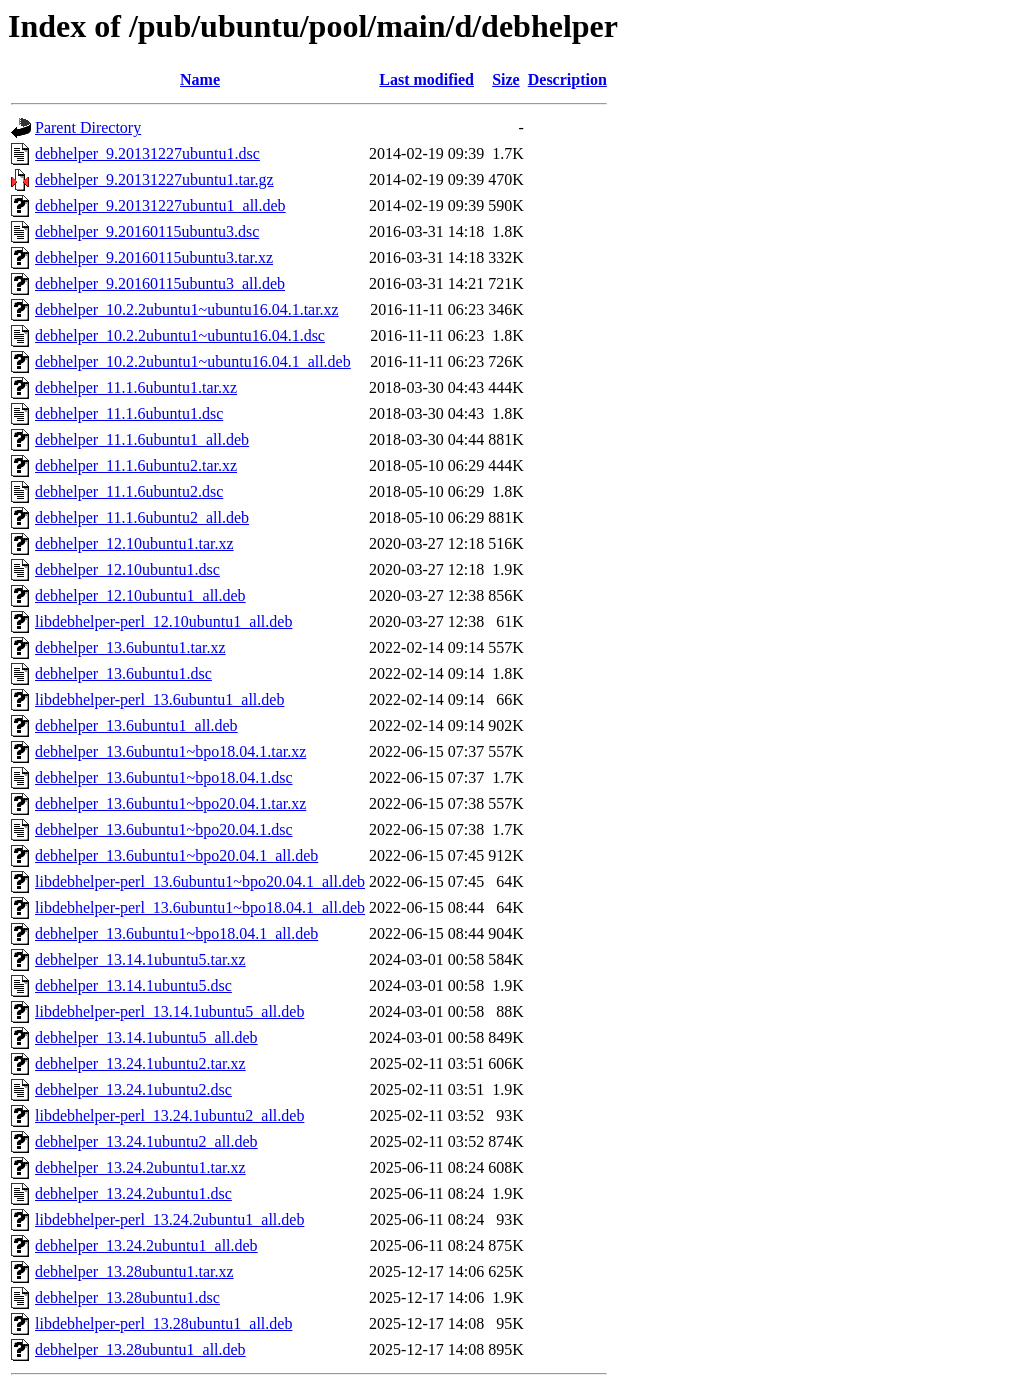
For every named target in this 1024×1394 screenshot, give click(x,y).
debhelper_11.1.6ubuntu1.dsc (129, 413)
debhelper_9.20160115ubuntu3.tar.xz (154, 257)
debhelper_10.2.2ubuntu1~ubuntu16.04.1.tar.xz (187, 309)
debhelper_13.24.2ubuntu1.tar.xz (140, 1167)
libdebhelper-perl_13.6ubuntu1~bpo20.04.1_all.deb (200, 881)
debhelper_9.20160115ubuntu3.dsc (147, 231)
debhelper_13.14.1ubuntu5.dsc (133, 985)
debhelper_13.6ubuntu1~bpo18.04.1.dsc (164, 777)
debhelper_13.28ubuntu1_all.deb (140, 1349)
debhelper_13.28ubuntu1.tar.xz (134, 1271)
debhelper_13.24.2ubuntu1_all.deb (146, 1245)
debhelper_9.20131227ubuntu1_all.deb (160, 205)
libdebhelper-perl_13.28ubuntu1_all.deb (163, 1323)
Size (506, 79)
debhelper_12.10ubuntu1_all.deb (140, 595)
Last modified (426, 79)
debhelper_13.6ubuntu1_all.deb (136, 725)
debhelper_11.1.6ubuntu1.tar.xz (136, 387)
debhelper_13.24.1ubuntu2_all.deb (146, 1141)
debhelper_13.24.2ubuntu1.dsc (133, 1193)
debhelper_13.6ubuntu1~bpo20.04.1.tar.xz (170, 803)
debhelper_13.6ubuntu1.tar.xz (130, 647)
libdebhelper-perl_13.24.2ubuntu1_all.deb (169, 1219)
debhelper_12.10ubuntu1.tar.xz (134, 543)
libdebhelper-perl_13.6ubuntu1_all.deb (159, 699)
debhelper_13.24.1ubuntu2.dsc (133, 1089)
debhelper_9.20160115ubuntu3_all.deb (160, 283)
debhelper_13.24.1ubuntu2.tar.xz (140, 1063)
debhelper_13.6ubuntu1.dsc (123, 673)
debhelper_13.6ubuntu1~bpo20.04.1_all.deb (176, 855)
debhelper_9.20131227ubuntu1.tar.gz (154, 179)
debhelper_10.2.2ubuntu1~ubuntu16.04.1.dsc (180, 335)
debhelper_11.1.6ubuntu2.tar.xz (136, 465)
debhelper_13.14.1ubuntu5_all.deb (146, 1037)
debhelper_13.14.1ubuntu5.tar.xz (140, 959)
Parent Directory (88, 127)
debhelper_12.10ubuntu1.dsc (127, 569)
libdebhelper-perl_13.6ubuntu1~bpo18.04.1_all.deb (200, 907)
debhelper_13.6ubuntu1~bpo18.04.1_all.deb (176, 933)
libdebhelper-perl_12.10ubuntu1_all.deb (163, 621)
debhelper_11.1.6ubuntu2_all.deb (142, 517)
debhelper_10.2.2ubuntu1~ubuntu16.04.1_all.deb (193, 361)
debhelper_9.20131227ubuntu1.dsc (147, 153)
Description (567, 79)
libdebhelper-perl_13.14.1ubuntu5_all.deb (169, 1011)
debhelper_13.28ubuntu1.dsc (127, 1297)
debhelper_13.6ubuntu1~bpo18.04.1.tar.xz (170, 751)
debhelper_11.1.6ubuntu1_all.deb (142, 439)
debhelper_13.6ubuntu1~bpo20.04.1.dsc (164, 829)
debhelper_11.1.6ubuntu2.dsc (129, 491)
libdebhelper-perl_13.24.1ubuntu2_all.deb (169, 1115)
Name (200, 79)
